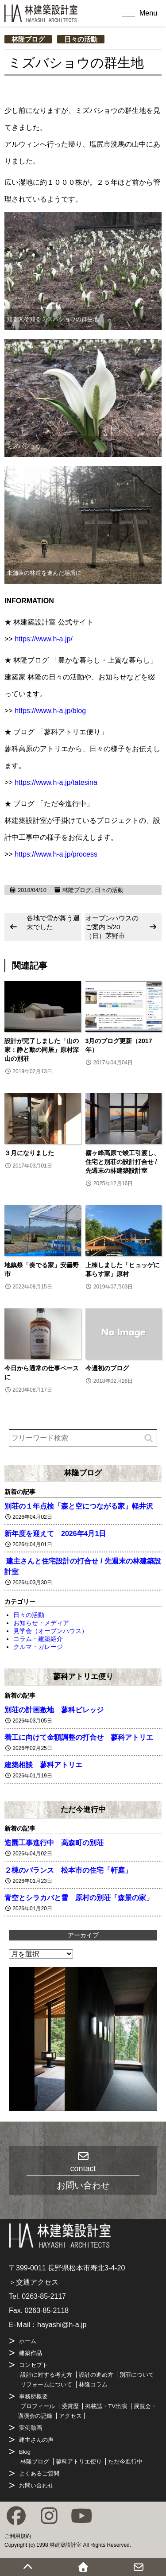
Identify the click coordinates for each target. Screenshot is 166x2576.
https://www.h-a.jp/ (44, 639)
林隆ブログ (28, 39)
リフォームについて (46, 2384)
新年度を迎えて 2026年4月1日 (55, 1533)
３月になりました (29, 1152)
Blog (25, 2451)
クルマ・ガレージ (38, 1646)
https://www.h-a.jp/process (56, 854)
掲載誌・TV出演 (106, 2406)
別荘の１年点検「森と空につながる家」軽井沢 (78, 1506)
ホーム (27, 2341)
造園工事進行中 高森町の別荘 (54, 1843)
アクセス (70, 2416)
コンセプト (33, 2365)
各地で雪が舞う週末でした (53, 922)
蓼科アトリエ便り (83, 1676)
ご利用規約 (17, 2536)
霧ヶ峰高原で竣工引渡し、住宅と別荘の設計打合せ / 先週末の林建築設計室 (122, 1161)
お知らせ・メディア (41, 1622)
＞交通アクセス (33, 2282)
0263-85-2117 (44, 2296)
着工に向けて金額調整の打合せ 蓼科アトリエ (78, 1737)
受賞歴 (70, 2406)
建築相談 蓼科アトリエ (43, 1765)
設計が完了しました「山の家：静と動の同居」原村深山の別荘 (41, 1049)
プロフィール (37, 2406)
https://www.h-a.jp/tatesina (56, 782)
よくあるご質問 (39, 2473)
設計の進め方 (96, 2374)
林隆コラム (93, 2384)
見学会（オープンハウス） (50, 1630)
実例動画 (30, 2428)
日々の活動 (80, 39)
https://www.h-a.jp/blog (50, 710)
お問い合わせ (36, 2485)
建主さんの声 (36, 2439)
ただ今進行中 (83, 1809)
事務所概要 (33, 2396)
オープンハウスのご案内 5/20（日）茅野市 (112, 926)
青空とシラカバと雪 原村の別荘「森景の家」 (78, 1897)
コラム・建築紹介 (38, 1638)
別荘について (137, 2374)
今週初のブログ (107, 1368)
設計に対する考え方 (46, 2374)
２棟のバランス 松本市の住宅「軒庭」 (68, 1870)
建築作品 (30, 2353)
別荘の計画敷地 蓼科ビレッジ (54, 1710)
